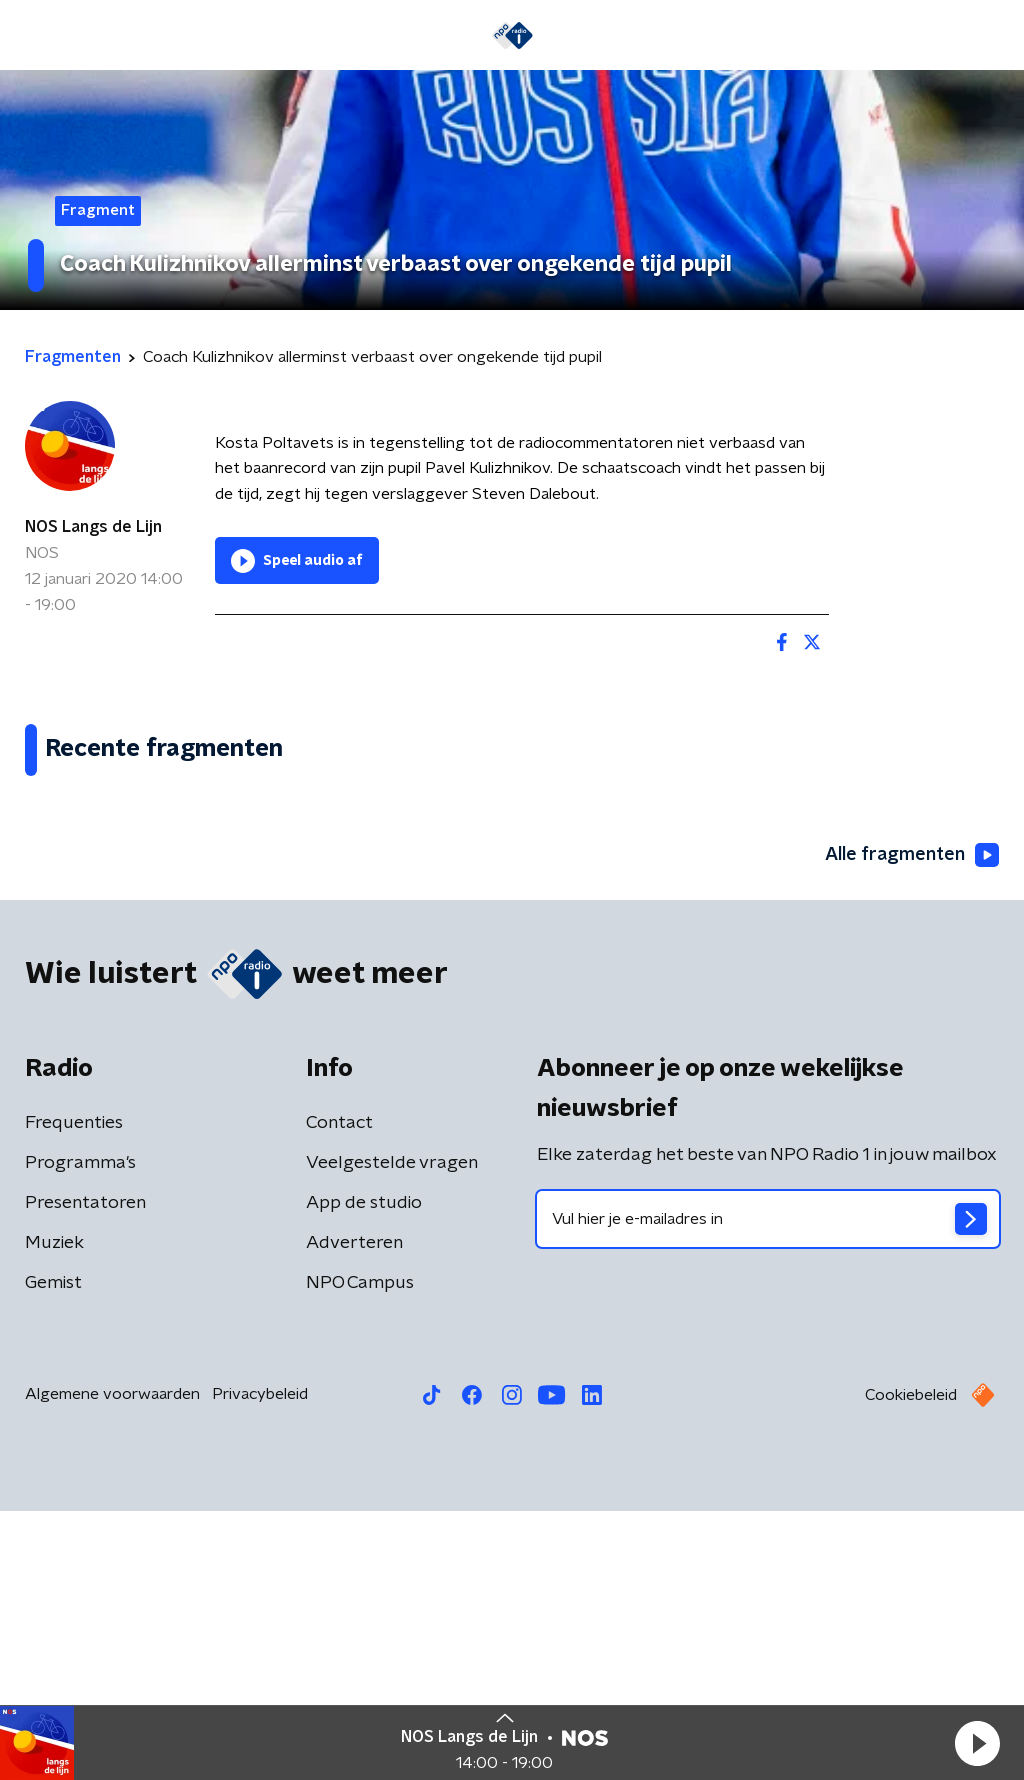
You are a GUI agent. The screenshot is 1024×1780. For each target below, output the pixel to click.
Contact (339, 1392)
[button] (977, 1743)
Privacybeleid (260, 1663)
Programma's (80, 1432)
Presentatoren (85, 1472)
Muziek (54, 1512)
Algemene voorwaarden (112, 1663)
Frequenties (74, 1392)
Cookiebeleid (911, 1664)
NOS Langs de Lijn (93, 527)
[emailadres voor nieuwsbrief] (768, 1488)
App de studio (364, 1472)
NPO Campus (360, 1552)
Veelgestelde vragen (392, 1432)
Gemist (53, 1552)
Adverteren (354, 1512)
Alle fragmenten (912, 1123)
